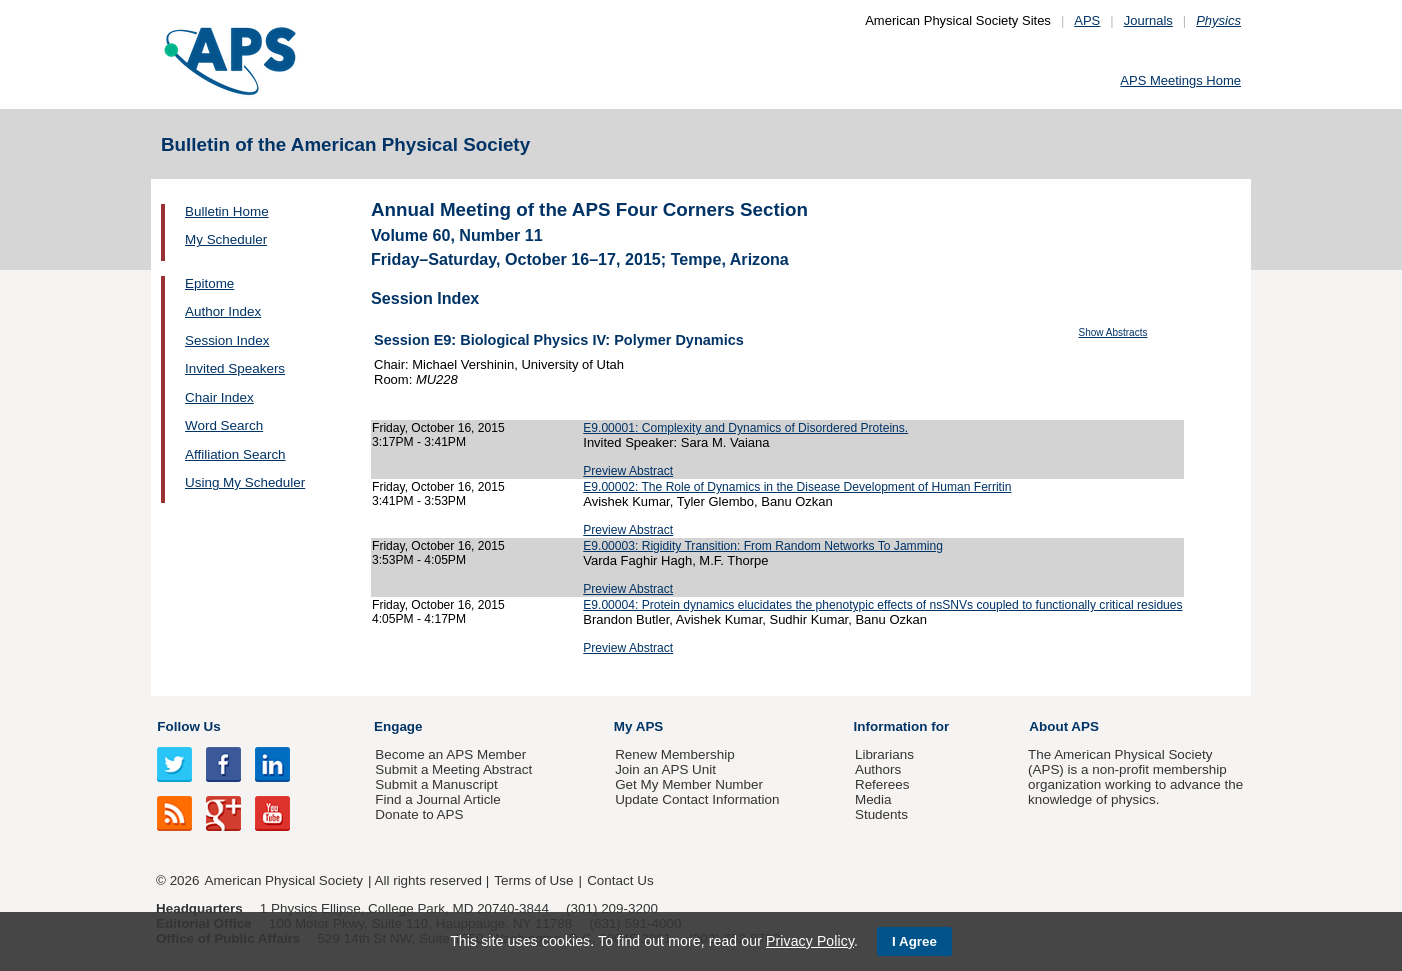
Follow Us (188, 726)
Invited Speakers (235, 368)
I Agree (914, 941)
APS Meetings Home (1180, 80)
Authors (878, 769)
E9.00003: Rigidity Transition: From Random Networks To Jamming (763, 546)
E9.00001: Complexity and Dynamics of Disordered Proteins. (745, 428)
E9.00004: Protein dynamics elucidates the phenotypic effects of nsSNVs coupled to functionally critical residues (882, 605)
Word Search (224, 425)
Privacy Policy (810, 941)
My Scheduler (226, 239)
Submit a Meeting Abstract (453, 769)
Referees (882, 784)
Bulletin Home (227, 211)
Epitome (209, 283)
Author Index (223, 311)
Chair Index (219, 397)
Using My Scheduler (245, 482)
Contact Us (620, 880)
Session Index (227, 340)
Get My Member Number (689, 784)
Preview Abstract (628, 471)
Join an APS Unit (665, 769)
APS (1087, 20)
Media (873, 799)
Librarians (884, 754)
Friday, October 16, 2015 (438, 428)
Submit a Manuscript (436, 784)
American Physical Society (284, 880)
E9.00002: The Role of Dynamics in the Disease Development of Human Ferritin (797, 487)
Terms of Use (533, 880)
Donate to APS (419, 814)
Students (881, 814)
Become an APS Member (450, 754)
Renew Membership (675, 754)
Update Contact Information (697, 799)
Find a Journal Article (437, 799)
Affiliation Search (235, 454)
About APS (1064, 726)
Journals (1148, 20)
